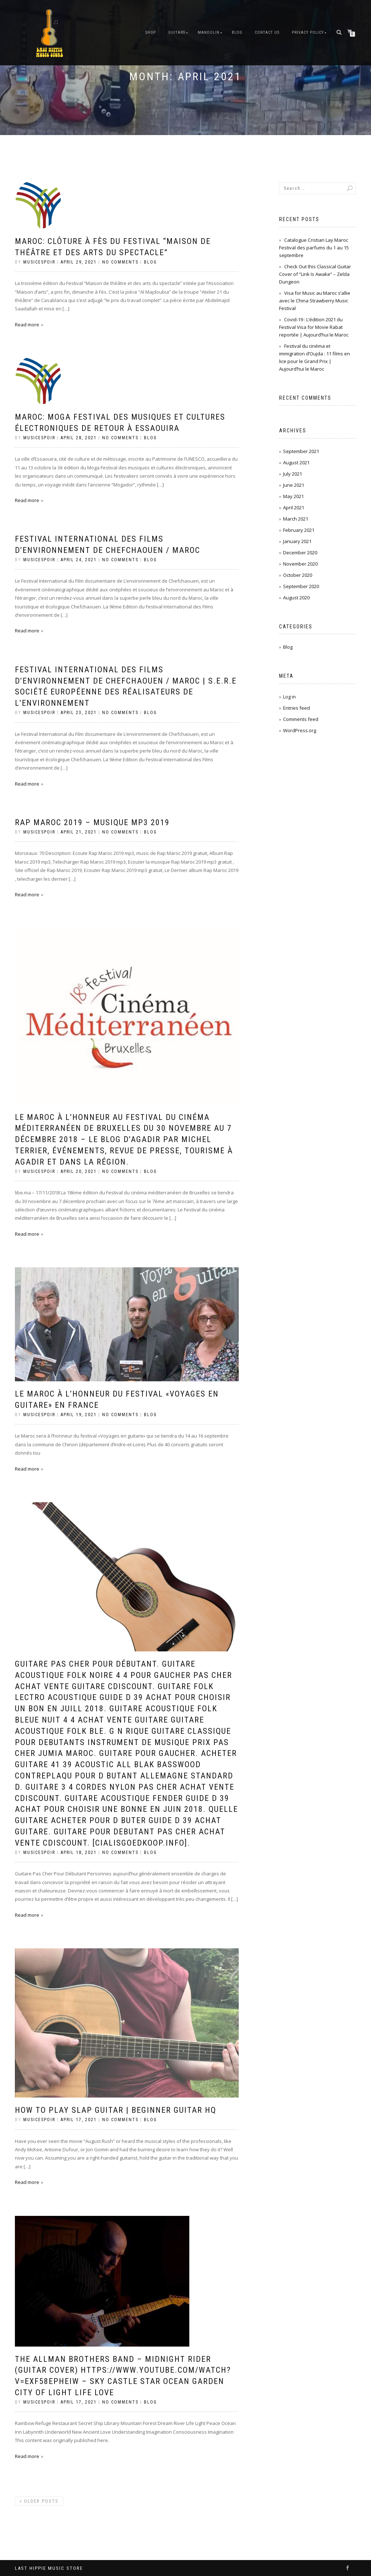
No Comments (120, 262)
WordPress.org (299, 730)
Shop (150, 32)
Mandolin (208, 32)
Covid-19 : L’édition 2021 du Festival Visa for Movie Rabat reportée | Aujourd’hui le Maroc (313, 327)
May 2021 (293, 496)
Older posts (39, 2501)
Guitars (176, 32)
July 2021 (292, 473)
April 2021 (293, 507)
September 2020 (301, 586)
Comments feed (300, 719)
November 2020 (300, 564)
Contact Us (267, 32)
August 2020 (296, 597)
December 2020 (300, 552)
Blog (237, 32)
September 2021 (301, 451)
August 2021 (296, 462)
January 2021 (297, 541)
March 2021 (295, 518)
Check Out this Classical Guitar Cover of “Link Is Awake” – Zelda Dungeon (315, 274)
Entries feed (296, 708)
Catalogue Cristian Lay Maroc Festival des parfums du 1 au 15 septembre (314, 247)
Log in (289, 696)
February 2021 (298, 530)
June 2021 (293, 485)
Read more (27, 324)
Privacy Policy (308, 32)
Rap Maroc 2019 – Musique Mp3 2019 (92, 822)
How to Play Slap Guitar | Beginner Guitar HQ (115, 2110)
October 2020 (297, 575)
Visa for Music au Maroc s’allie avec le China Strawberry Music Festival (314, 300)
